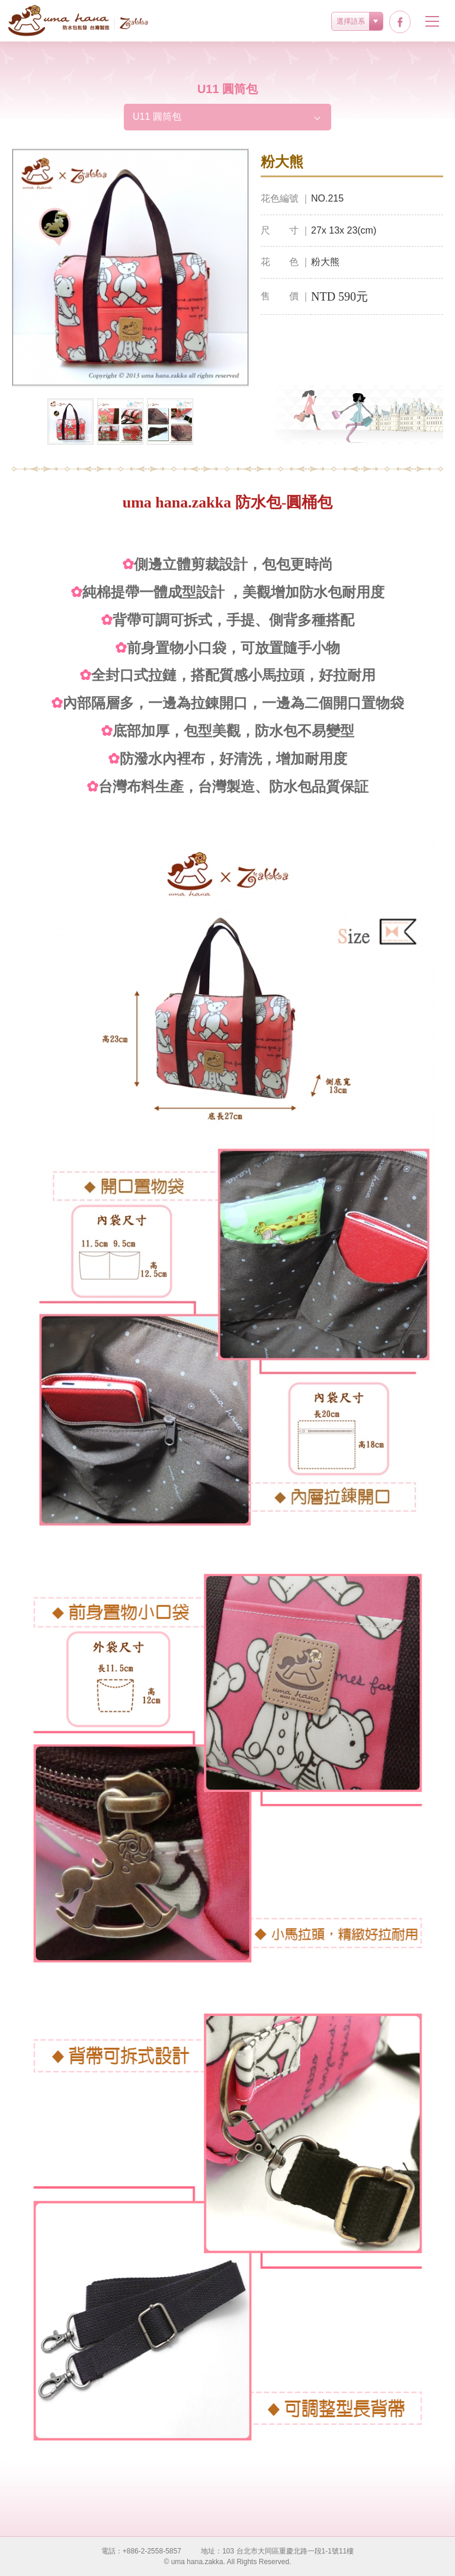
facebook (400, 22)
